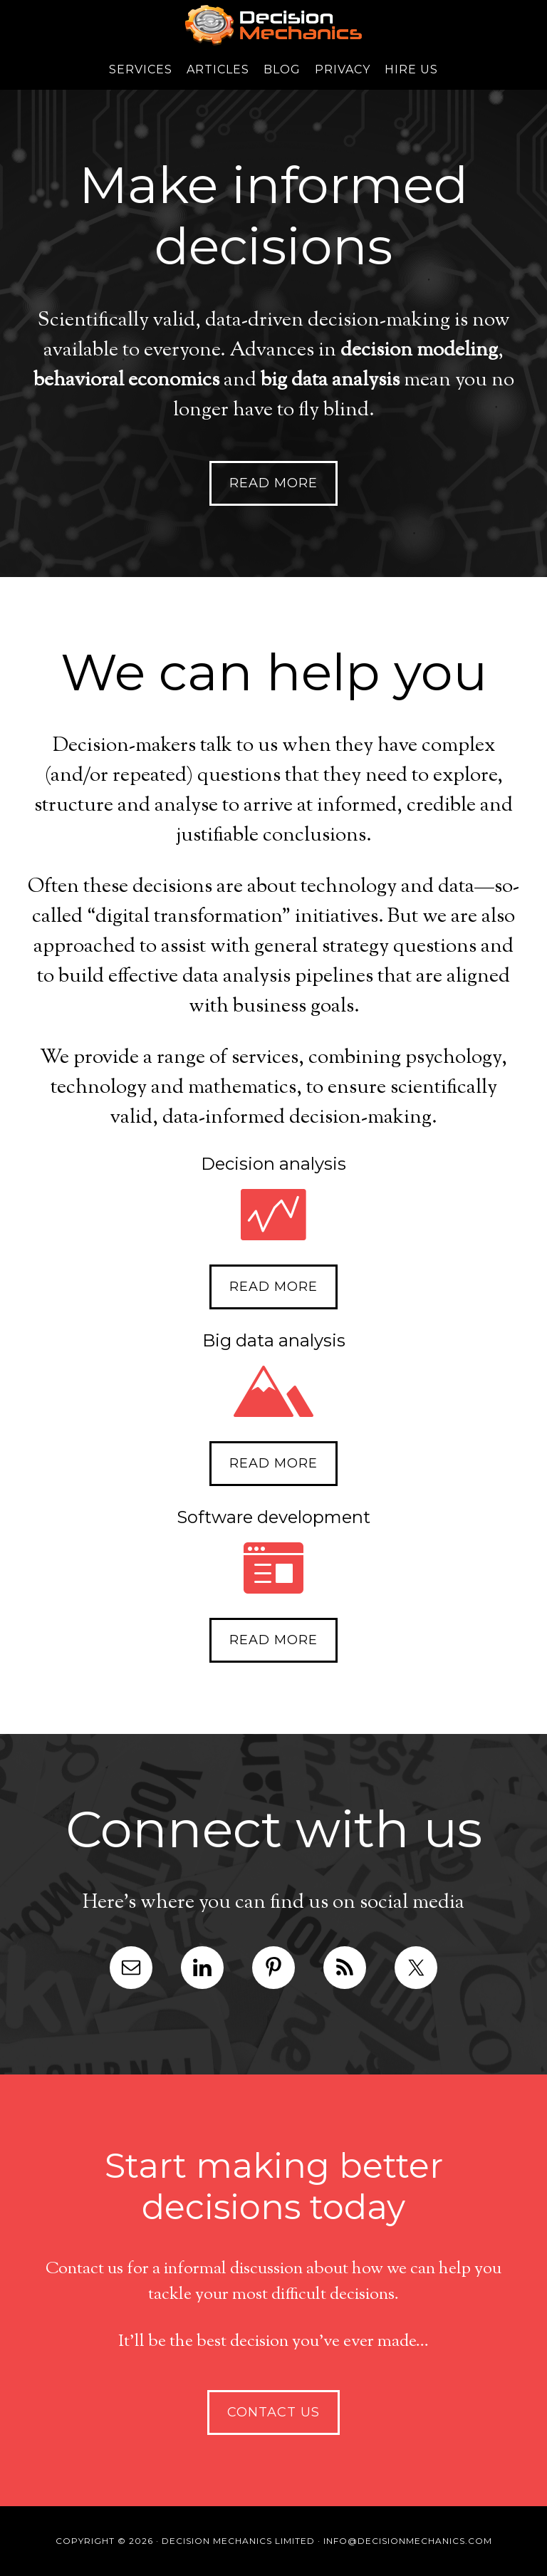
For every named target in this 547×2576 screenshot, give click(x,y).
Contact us (273, 2412)
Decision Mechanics (273, 25)
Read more (273, 483)
